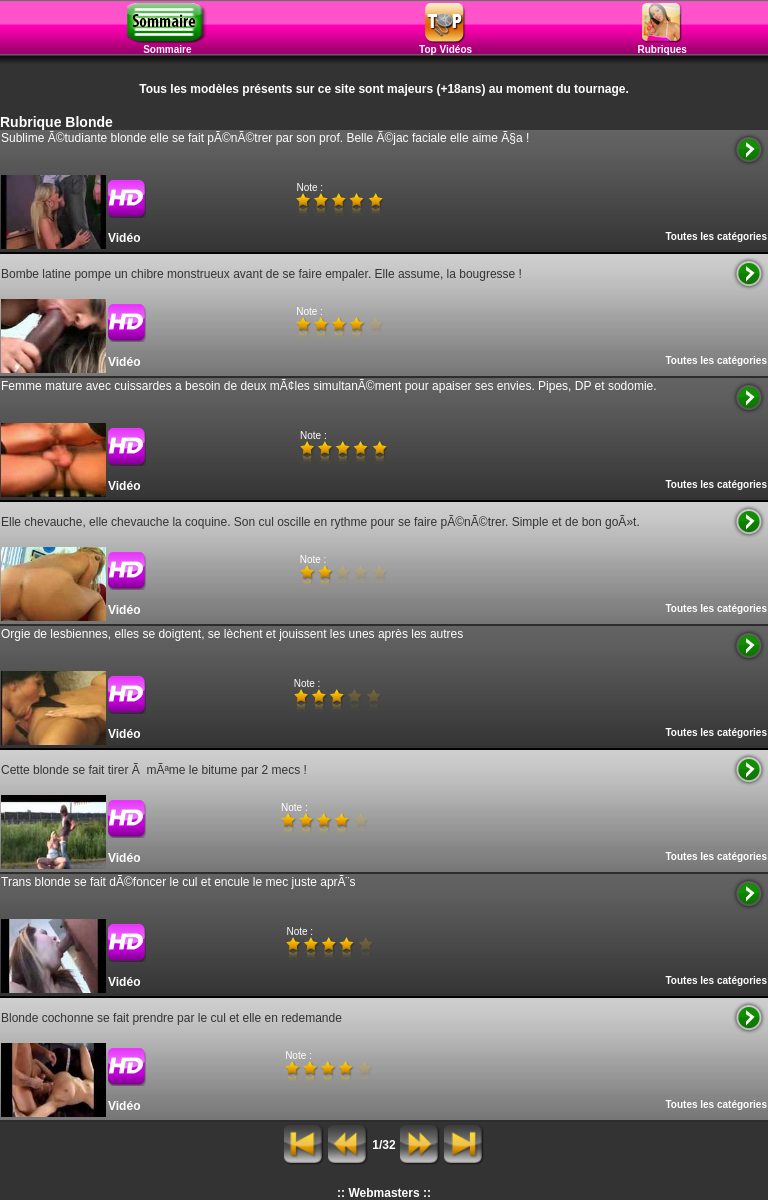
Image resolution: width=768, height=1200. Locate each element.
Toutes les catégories (716, 236)
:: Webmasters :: (384, 1193)
